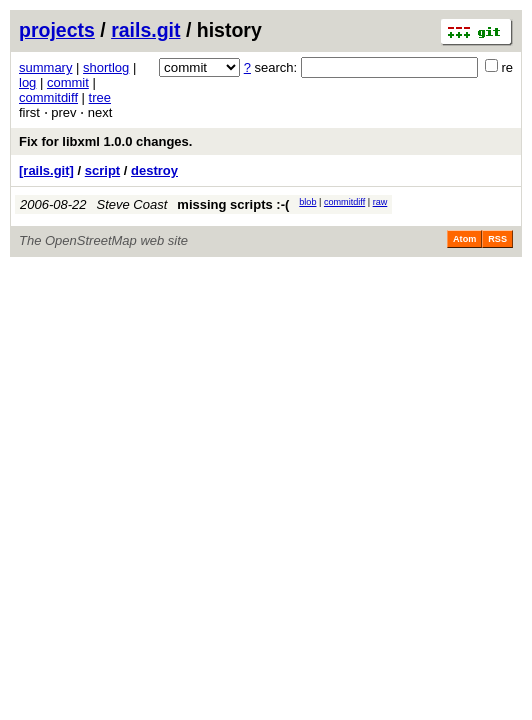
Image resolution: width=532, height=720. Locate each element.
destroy (154, 170)
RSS (497, 239)
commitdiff (48, 97)
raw (380, 202)
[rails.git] (46, 170)
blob (307, 202)
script (102, 170)
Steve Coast (132, 204)
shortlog (106, 67)
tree (100, 97)
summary (45, 67)
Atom (464, 239)
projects (57, 30)
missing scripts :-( (233, 204)
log (27, 82)
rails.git (145, 30)
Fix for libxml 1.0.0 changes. (105, 141)
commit (68, 82)
